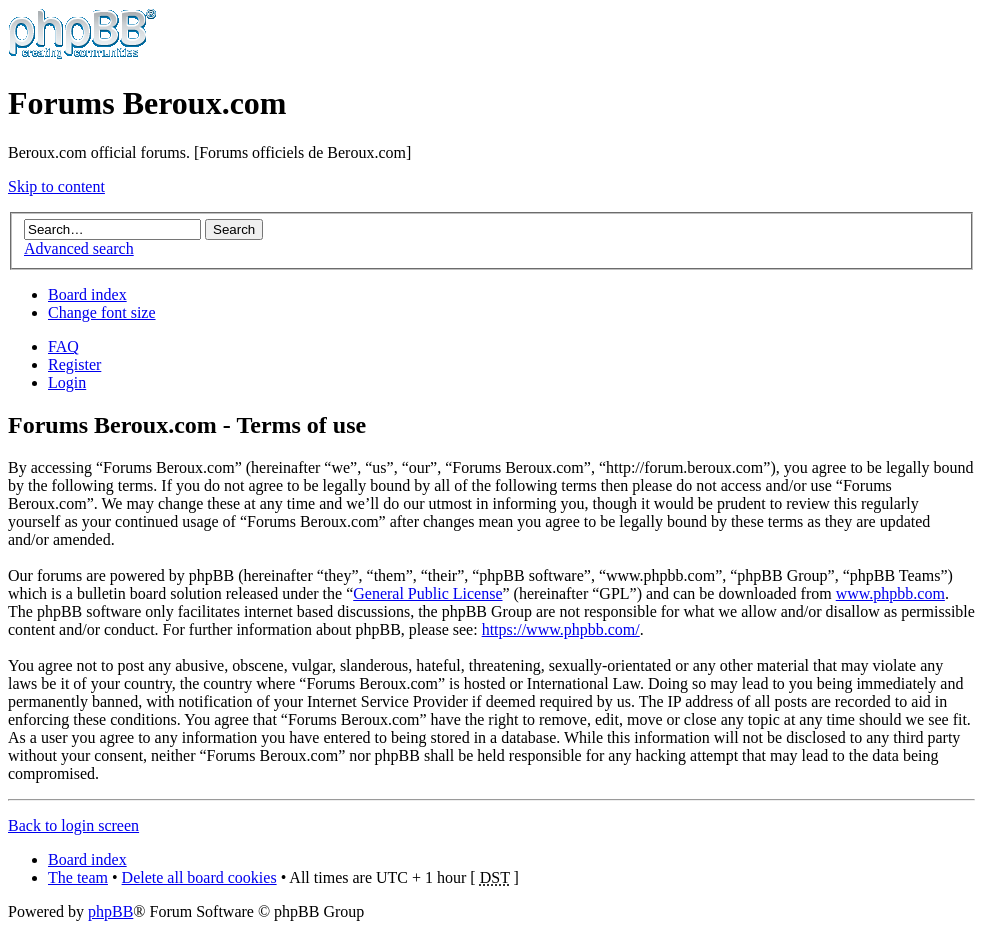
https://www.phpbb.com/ (561, 629)
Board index (87, 294)
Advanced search (79, 248)
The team (78, 877)
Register (74, 364)
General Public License (427, 593)
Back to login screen (73, 825)
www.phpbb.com (890, 593)
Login (67, 382)
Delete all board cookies (199, 877)
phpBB (110, 911)
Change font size (102, 312)
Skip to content (56, 186)
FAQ (63, 346)
